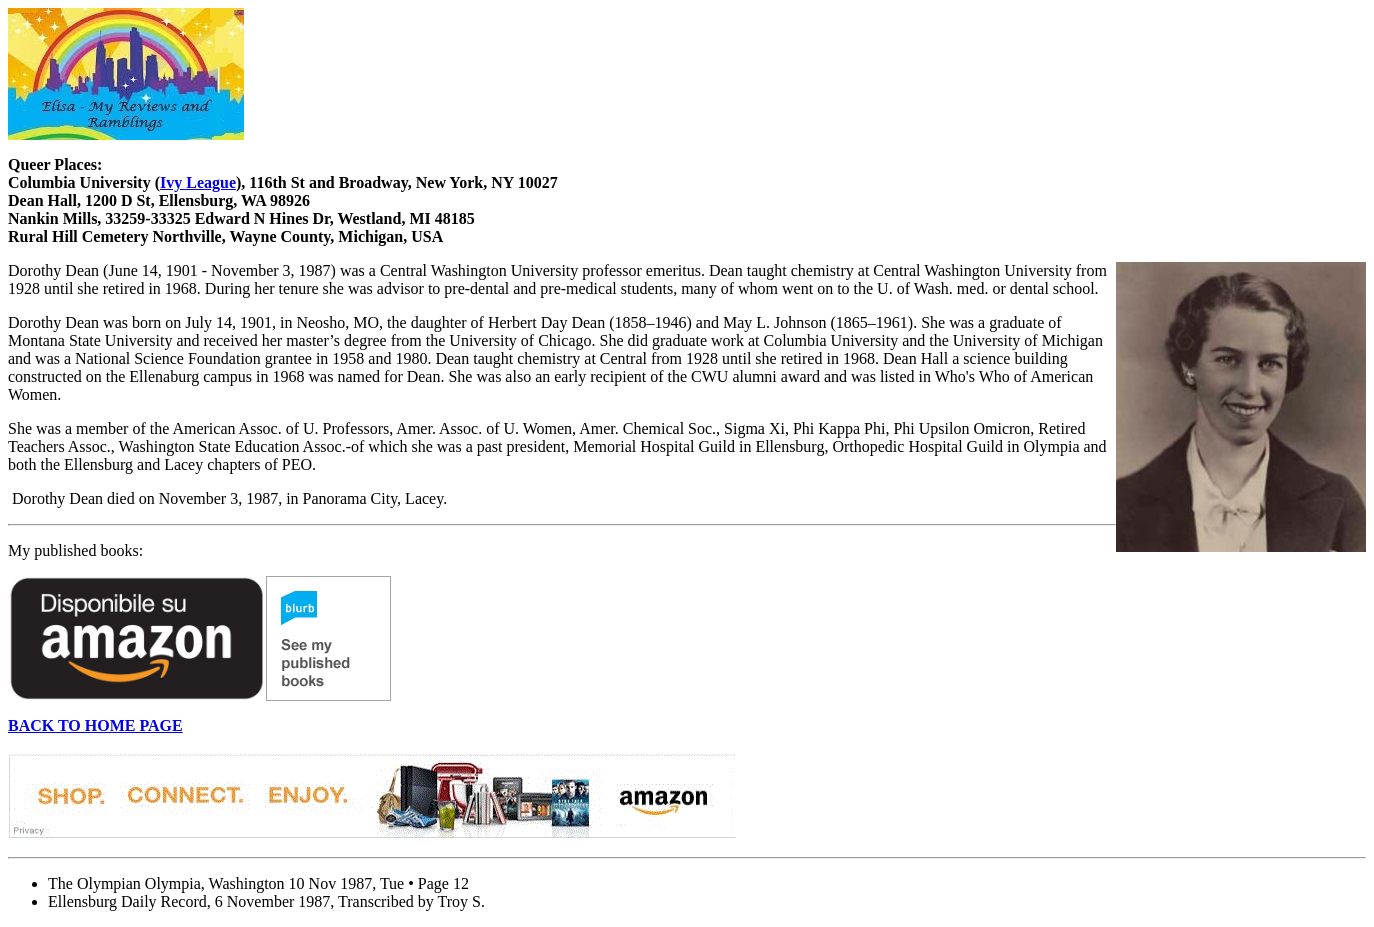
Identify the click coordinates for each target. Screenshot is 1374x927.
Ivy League (198, 182)
